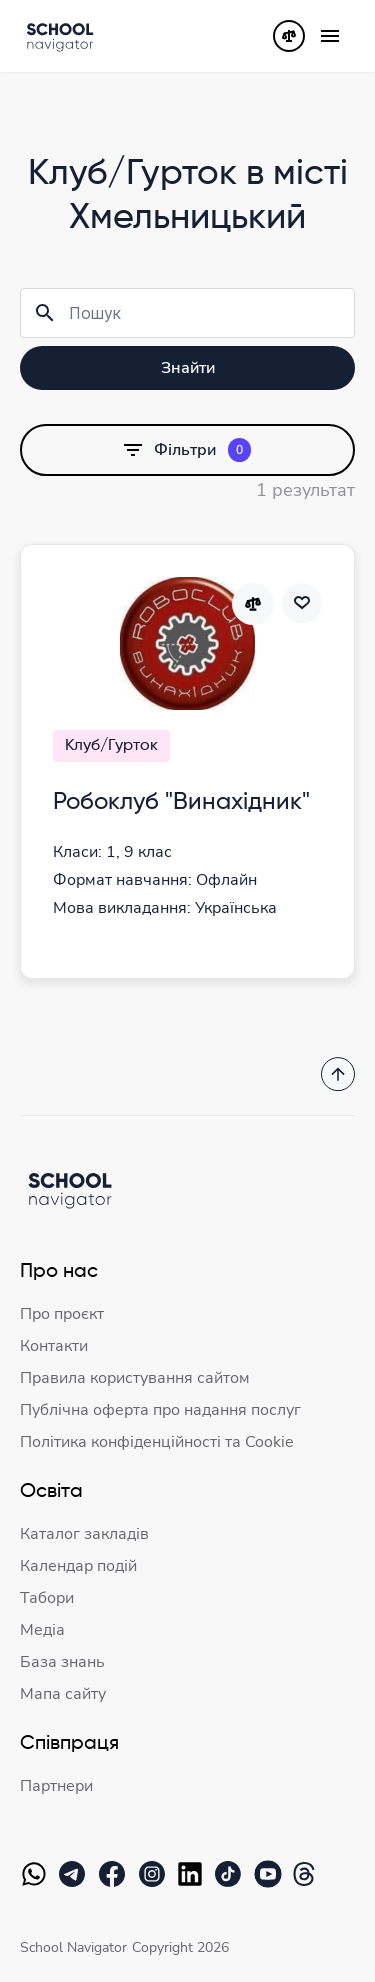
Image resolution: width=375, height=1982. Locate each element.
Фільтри (187, 450)
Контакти (54, 1346)
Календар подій (78, 1566)
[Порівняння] (289, 36)
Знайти (188, 368)
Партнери (56, 1786)
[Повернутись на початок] (338, 1074)
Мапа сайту (63, 1694)
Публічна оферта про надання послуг (160, 1410)
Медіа (42, 1630)
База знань (62, 1662)
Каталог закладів (84, 1534)
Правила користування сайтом (135, 1378)
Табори (47, 1598)
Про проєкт (62, 1314)
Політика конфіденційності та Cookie (157, 1442)
